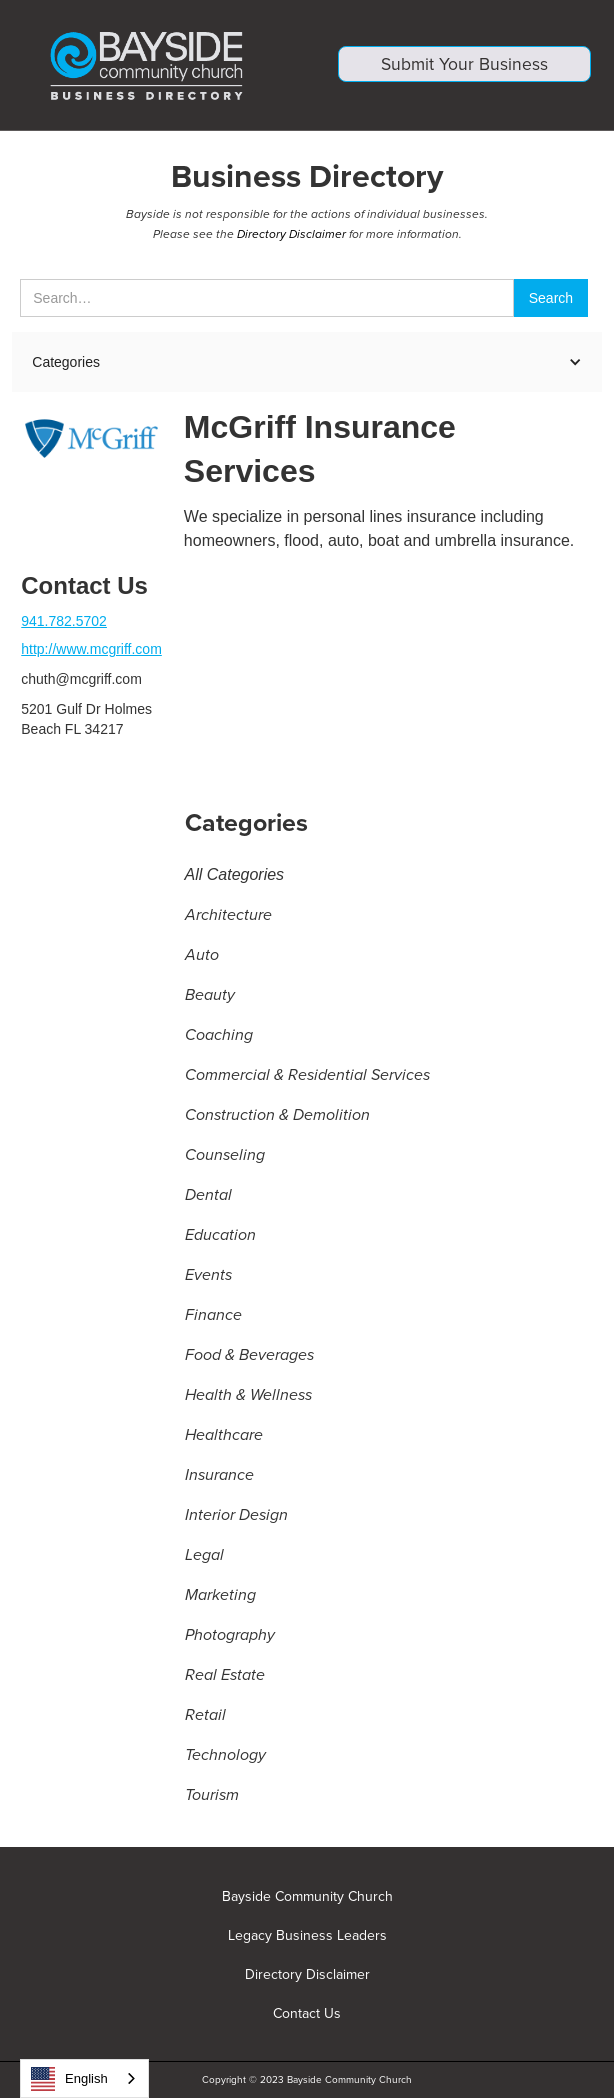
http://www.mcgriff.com (91, 651)
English (69, 2079)
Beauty (210, 997)
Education (220, 1237)
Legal (204, 1557)
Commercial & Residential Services (307, 1077)
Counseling (225, 1157)
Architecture (228, 917)
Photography (230, 1637)
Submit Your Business (464, 68)
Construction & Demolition (277, 1117)
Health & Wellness (248, 1397)
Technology (225, 1757)
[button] (306, 364)
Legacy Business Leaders (307, 1936)
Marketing (220, 1597)
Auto (202, 957)
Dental (208, 1197)
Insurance (219, 1477)
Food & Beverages (249, 1357)
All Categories (235, 876)
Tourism (212, 1797)
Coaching (219, 1037)
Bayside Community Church (307, 1897)
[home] (149, 66)
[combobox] (84, 2078)
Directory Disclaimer (291, 236)
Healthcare (224, 1437)
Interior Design (236, 1517)
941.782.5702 (64, 623)
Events (208, 1277)
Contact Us (307, 2014)
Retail (205, 1717)
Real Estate (225, 1677)
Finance (213, 1317)
